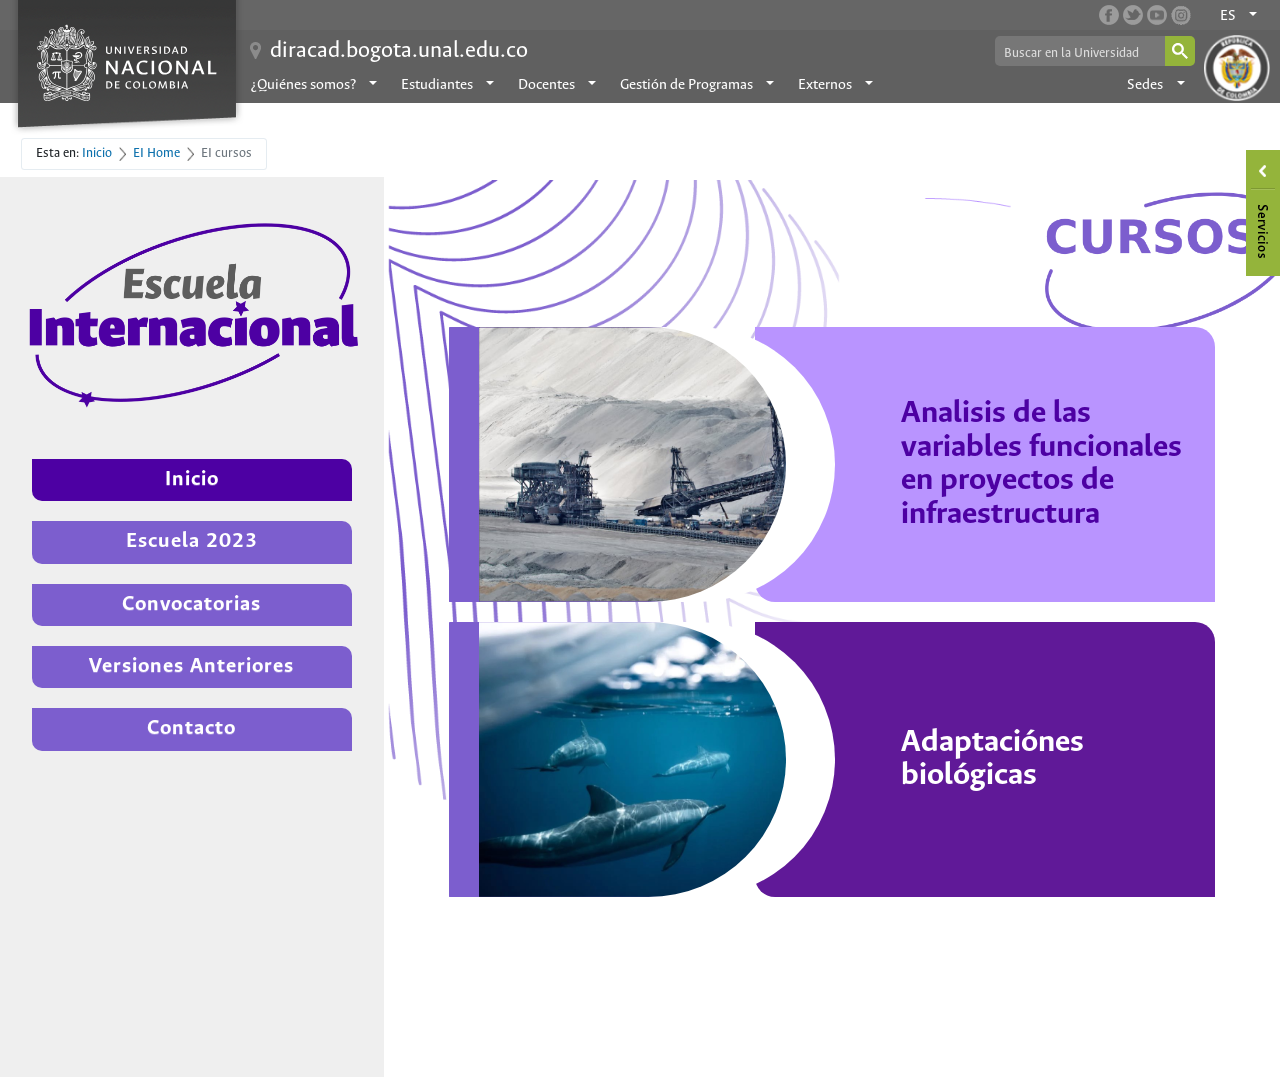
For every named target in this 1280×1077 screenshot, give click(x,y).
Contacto (191, 728)
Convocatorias (191, 604)
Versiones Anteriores (191, 666)
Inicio (192, 479)
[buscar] (1079, 52)
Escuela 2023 (192, 541)
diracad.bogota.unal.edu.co (399, 51)
